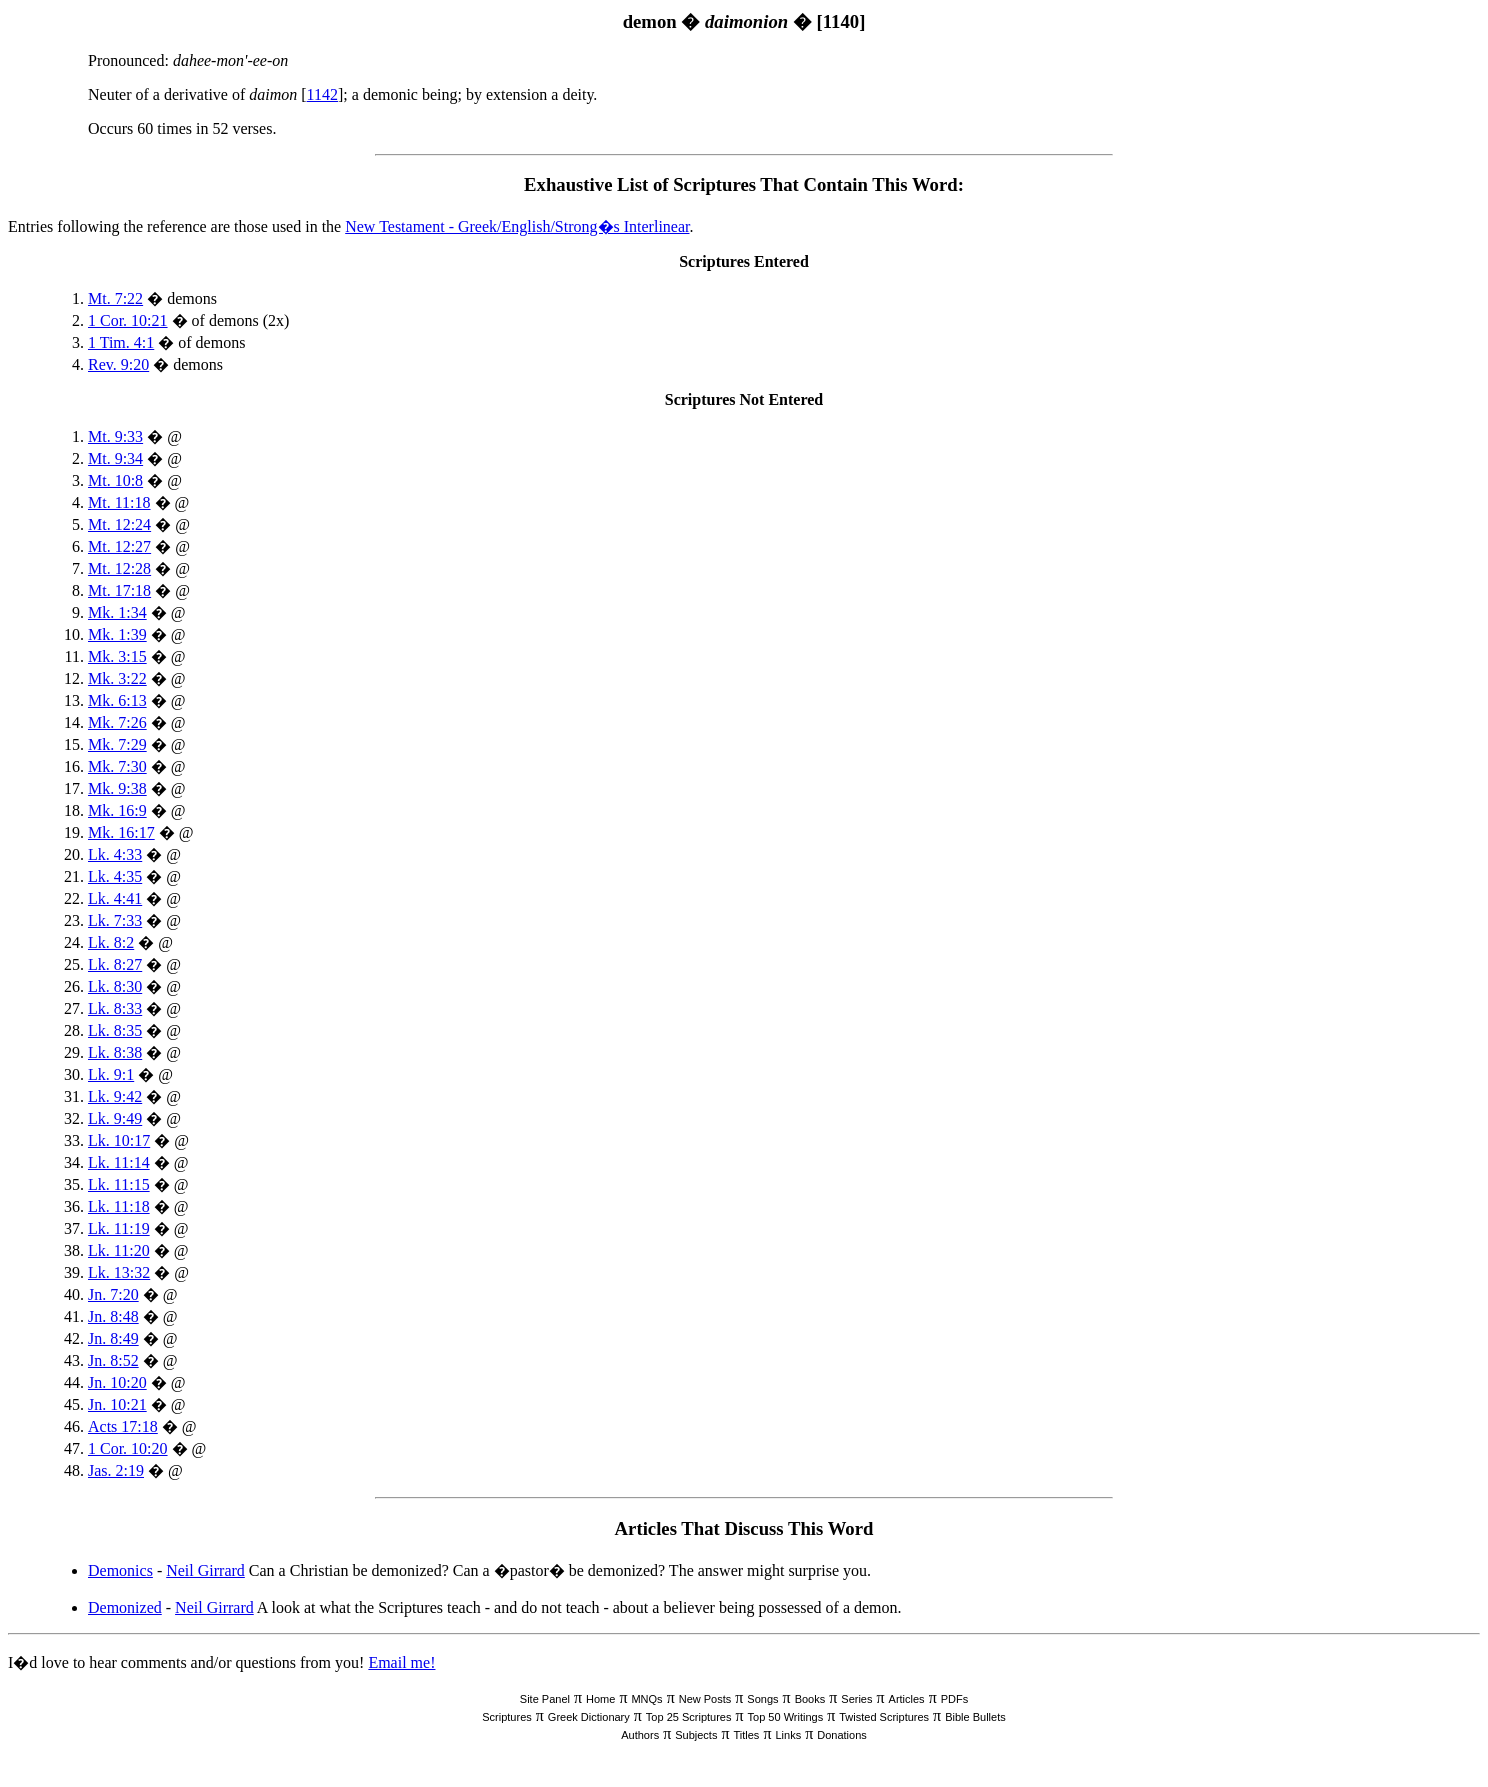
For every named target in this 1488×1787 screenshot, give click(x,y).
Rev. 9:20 (118, 364)
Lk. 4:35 (115, 876)
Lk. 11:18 (119, 1206)
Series (856, 1699)
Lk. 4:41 (115, 898)
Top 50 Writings (786, 1717)
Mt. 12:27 (119, 546)
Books (810, 1699)
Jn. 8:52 (113, 1360)
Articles (907, 1699)
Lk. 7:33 (115, 920)
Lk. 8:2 (111, 942)
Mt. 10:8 (115, 480)
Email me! (401, 1662)
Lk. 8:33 (115, 1008)
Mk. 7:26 (117, 722)
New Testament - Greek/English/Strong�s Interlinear (517, 226)
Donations (842, 1735)
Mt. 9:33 (115, 436)
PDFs (955, 1699)
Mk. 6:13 (117, 700)
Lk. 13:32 (119, 1272)
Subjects (696, 1735)
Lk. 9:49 (115, 1118)
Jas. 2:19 (116, 1470)
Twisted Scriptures (884, 1717)
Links (788, 1735)
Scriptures (507, 1717)
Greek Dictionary (589, 1717)
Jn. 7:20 (113, 1294)
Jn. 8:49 (113, 1338)
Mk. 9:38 (117, 788)
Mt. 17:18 (119, 590)
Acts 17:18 (123, 1426)
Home (600, 1699)
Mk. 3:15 (117, 656)
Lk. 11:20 (119, 1250)
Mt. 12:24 (119, 524)
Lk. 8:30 (115, 986)
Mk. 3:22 (117, 678)
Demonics (120, 1570)
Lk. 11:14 (119, 1162)
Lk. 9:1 (111, 1074)
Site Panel (545, 1699)
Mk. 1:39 (117, 634)
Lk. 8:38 (115, 1052)
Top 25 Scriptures (689, 1717)
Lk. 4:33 (115, 854)
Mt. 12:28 (119, 568)
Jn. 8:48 (113, 1316)
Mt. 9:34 (115, 458)
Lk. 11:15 (119, 1184)
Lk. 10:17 (119, 1140)
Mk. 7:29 (117, 744)
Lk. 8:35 (115, 1030)
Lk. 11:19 (119, 1228)
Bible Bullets (975, 1717)
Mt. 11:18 (119, 502)
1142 (322, 94)
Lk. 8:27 (115, 964)
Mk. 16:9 (117, 810)
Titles (747, 1735)
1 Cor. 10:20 (128, 1448)
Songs (762, 1699)
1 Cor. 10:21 (128, 320)
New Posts (705, 1699)
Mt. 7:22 (115, 298)
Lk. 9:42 (115, 1096)
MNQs (646, 1699)
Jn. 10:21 (117, 1404)
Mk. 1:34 (117, 612)
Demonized (125, 1607)
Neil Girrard (205, 1570)
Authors (640, 1735)
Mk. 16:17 (121, 832)
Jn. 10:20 (117, 1382)
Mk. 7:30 (117, 766)
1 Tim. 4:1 (121, 342)
